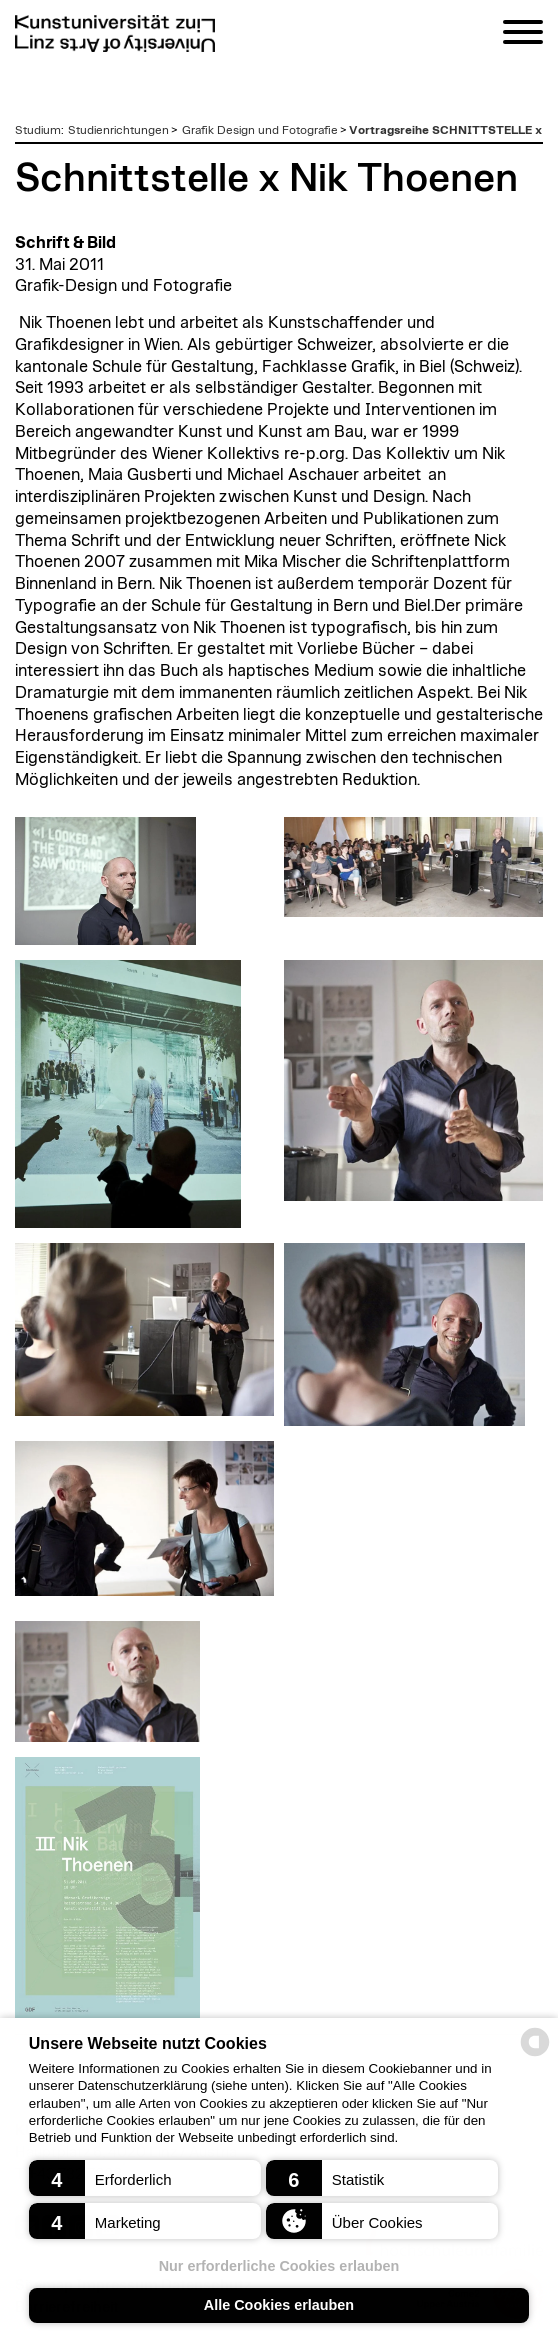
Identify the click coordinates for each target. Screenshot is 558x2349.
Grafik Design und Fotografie (260, 130)
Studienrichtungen (118, 130)
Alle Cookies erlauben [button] (279, 2305)
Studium (38, 130)
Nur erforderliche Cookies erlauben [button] (279, 2266)
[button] (145, 2178)
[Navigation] (523, 35)
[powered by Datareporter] (535, 2054)
